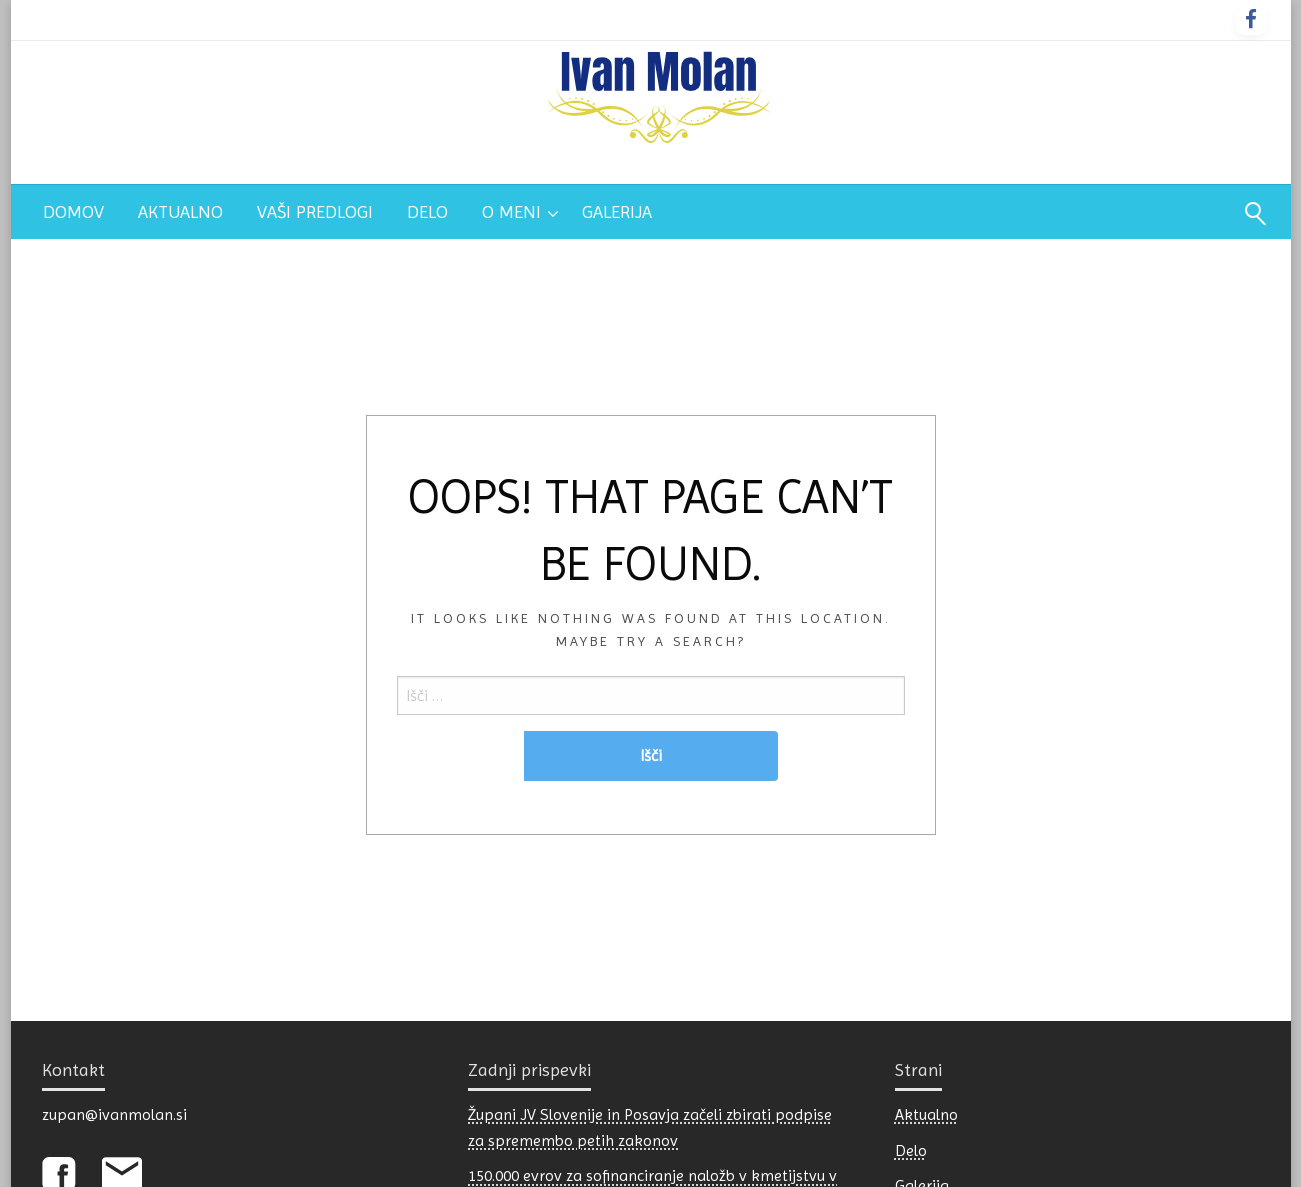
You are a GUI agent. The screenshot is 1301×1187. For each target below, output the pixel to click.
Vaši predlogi (315, 211)
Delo (427, 211)
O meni (511, 211)
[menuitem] (73, 212)
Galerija (617, 211)
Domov (73, 211)
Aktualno (180, 211)
